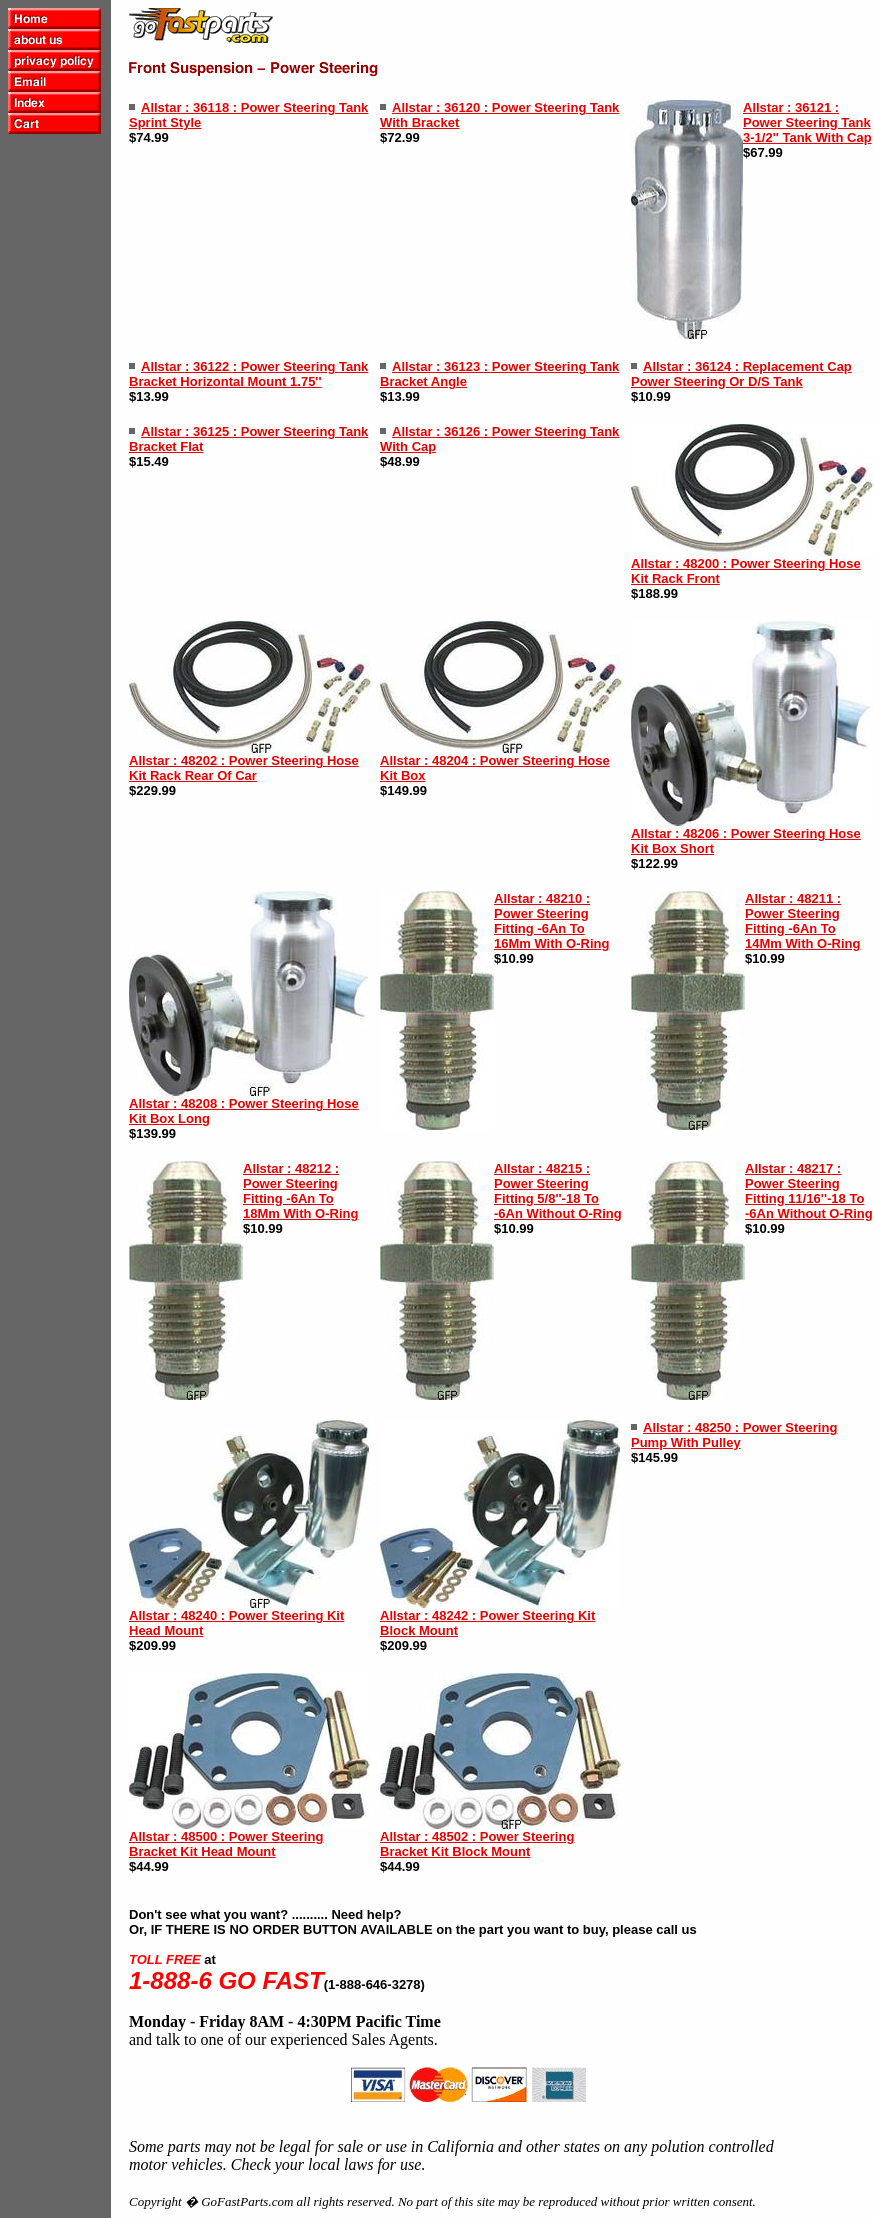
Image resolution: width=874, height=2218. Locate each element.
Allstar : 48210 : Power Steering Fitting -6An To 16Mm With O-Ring (551, 921)
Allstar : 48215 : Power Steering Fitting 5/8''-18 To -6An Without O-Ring (558, 1191)
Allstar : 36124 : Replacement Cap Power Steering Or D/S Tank (741, 374)
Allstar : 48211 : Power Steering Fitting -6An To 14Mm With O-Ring (802, 921)
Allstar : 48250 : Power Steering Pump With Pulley (734, 1435)
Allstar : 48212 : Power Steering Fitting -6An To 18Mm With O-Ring (300, 1191)
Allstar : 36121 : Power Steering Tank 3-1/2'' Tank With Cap (807, 122)
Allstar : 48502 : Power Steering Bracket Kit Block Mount (477, 1844)
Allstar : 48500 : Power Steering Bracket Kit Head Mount (226, 1844)
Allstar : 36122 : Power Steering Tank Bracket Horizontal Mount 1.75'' (248, 374)
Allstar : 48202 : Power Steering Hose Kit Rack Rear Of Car (244, 768)
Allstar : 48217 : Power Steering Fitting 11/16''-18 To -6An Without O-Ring (809, 1191)
